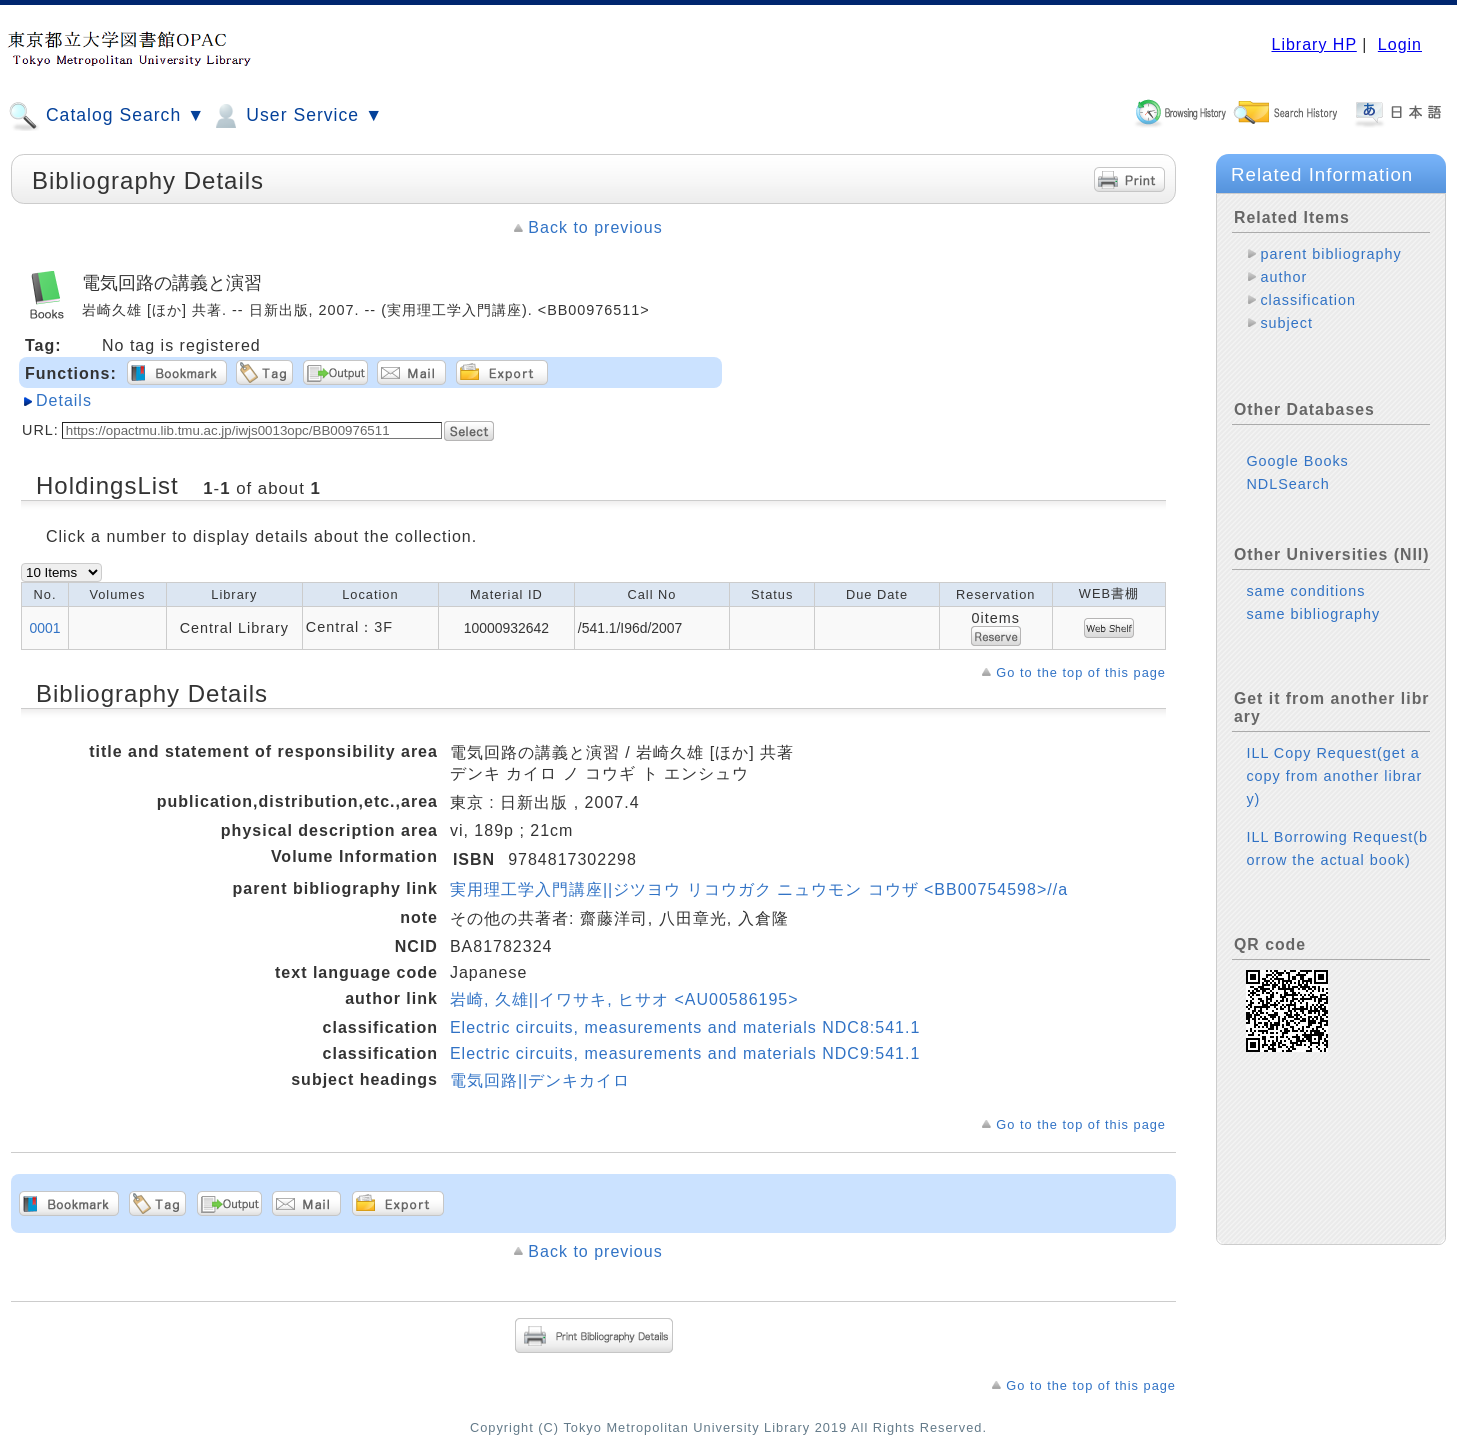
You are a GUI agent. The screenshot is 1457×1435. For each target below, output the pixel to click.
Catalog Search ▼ (106, 116)
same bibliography (1313, 598)
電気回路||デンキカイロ (540, 1080)
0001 (45, 628)
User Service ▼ (296, 116)
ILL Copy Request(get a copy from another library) (1334, 760)
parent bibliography (1330, 254)
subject (1286, 323)
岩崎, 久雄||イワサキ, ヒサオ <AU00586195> (624, 999)
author (1283, 277)
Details (64, 400)
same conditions (1305, 575)
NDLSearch (1287, 468)
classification (1308, 300)
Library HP (1313, 44)
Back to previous (595, 227)
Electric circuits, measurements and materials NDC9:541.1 (685, 1053)
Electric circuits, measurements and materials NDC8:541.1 (685, 1027)
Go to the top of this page (1081, 672)
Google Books (1297, 445)
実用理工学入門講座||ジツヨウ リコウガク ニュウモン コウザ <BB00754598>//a (759, 889)
